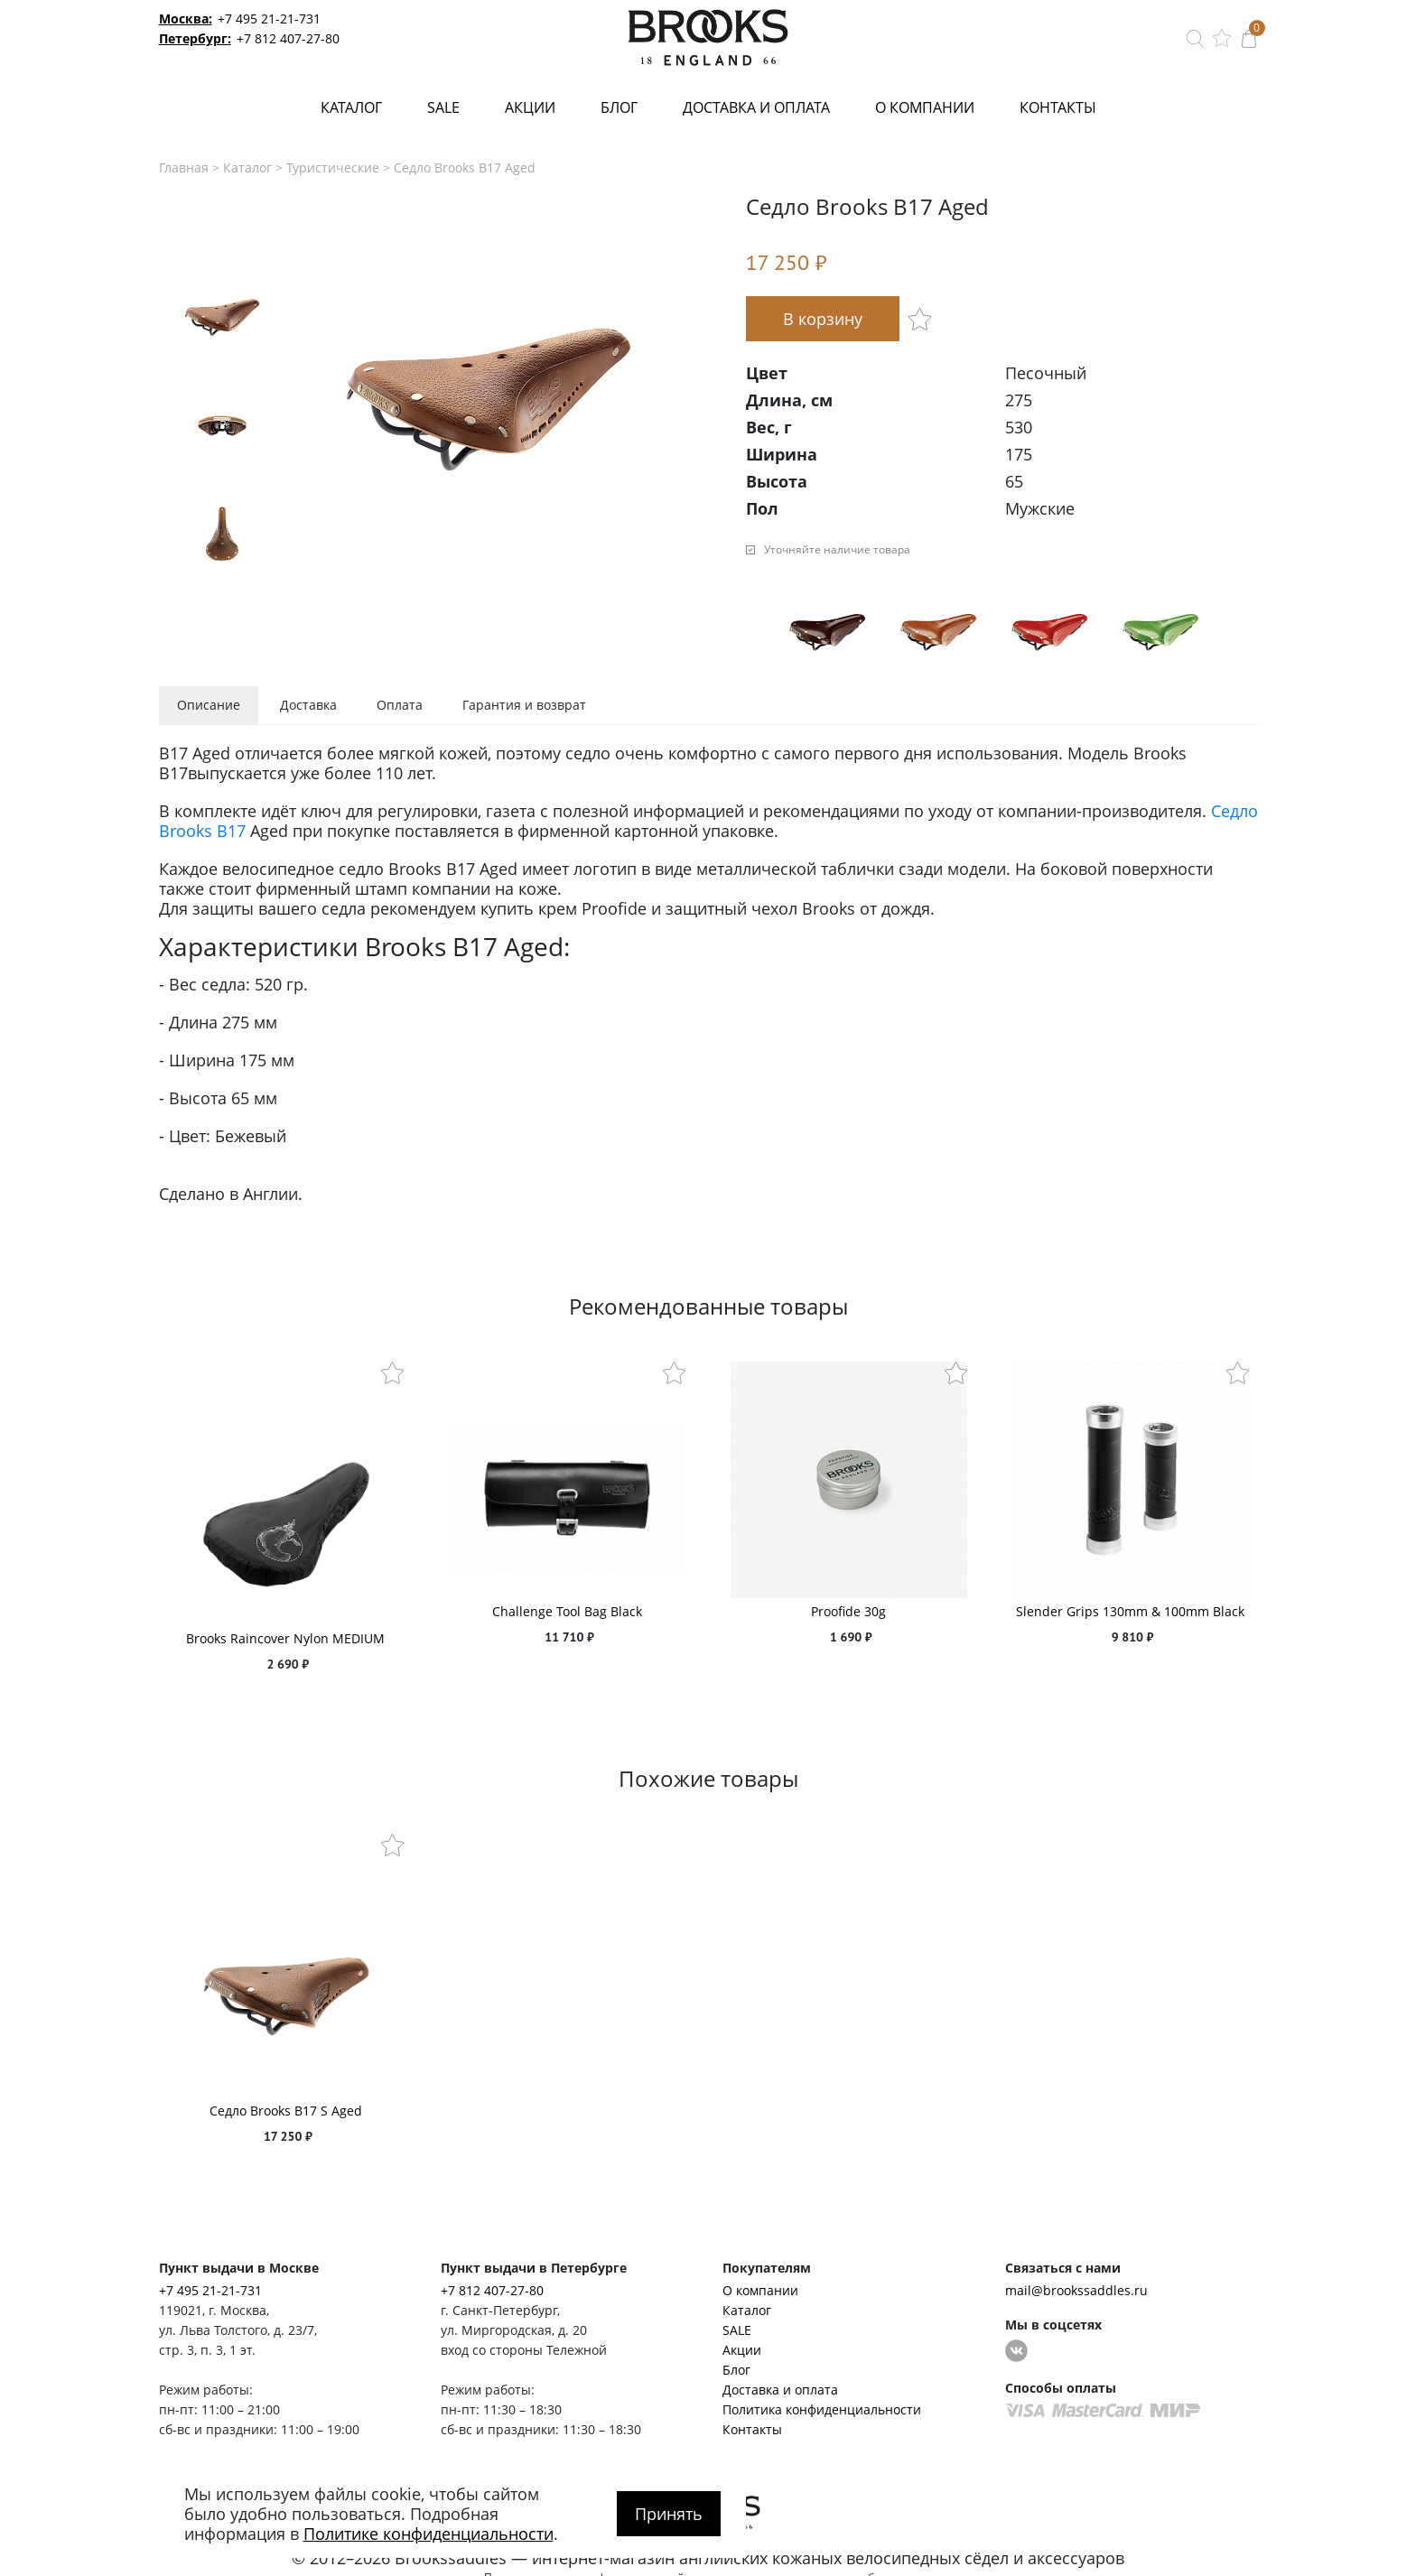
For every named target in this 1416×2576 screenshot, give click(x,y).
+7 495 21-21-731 (269, 18)
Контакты (1058, 107)
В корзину (822, 319)
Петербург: (195, 38)
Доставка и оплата (756, 107)
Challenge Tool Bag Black (567, 1611)
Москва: (185, 18)
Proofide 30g (848, 1611)
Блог (619, 107)
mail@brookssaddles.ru (1076, 2290)
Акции (530, 107)
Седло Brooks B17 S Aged (286, 2110)
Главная (184, 167)
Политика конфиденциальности (821, 2409)
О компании (924, 107)
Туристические (332, 167)
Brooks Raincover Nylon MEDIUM (285, 1638)
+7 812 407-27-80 (288, 38)
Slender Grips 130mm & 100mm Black (1130, 1611)
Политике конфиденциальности (428, 2533)
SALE (443, 107)
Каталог (351, 107)
